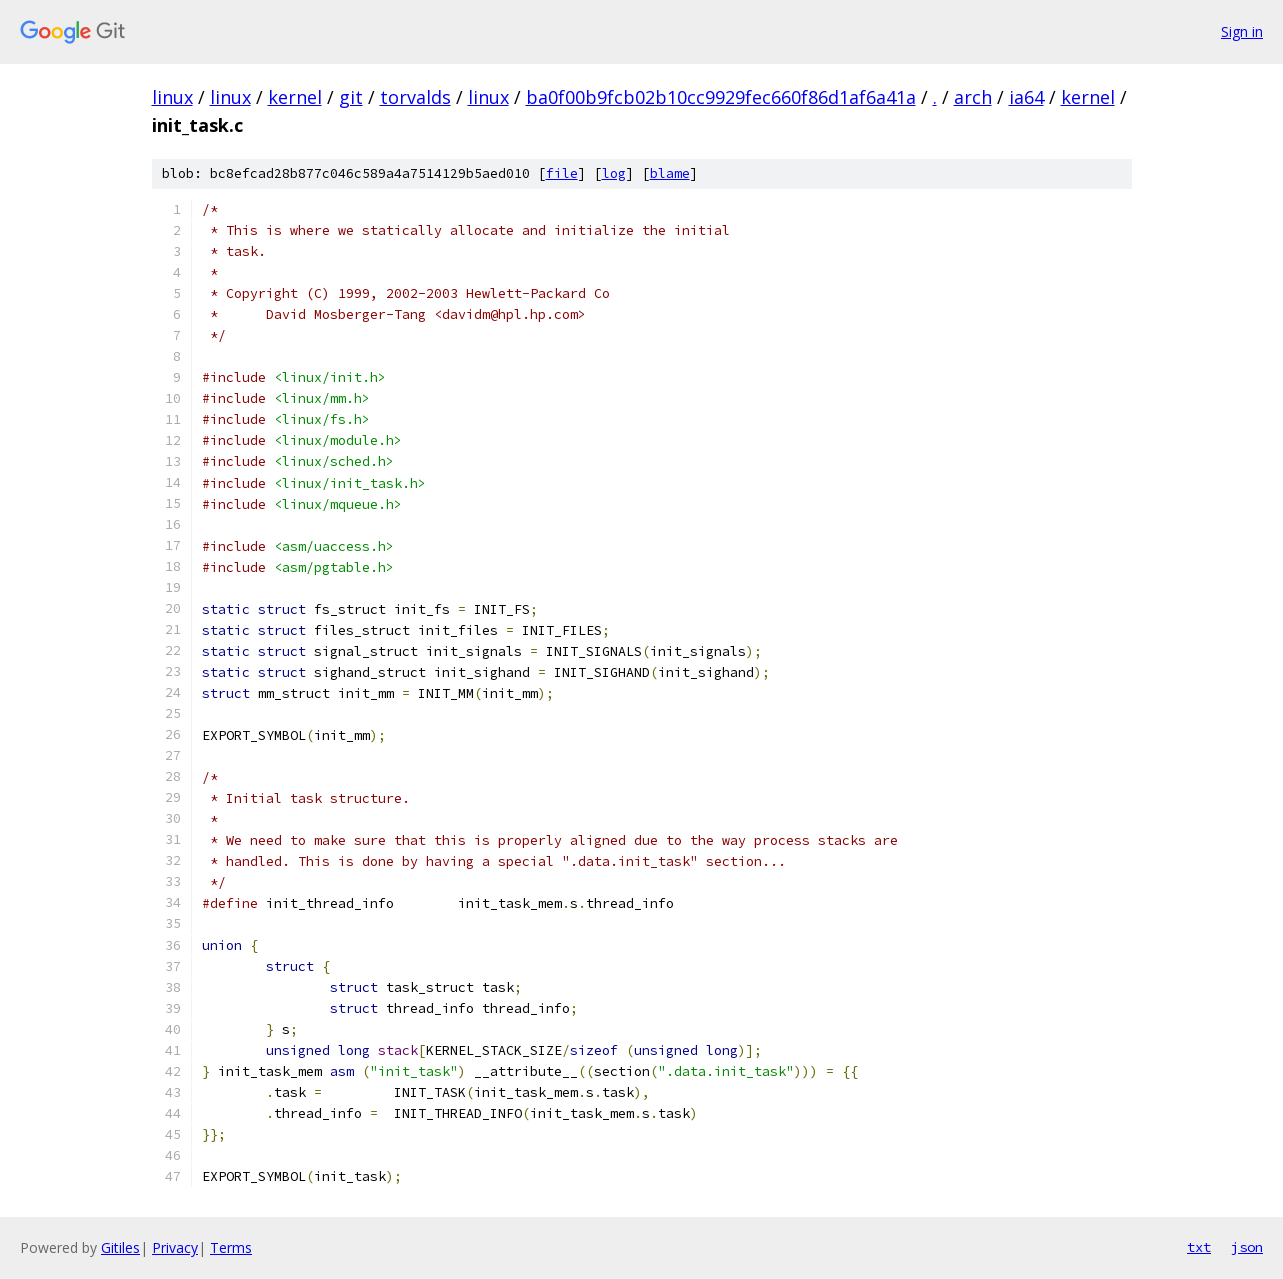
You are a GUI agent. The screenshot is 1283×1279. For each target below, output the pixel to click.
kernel (295, 97)
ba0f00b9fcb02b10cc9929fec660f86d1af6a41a (721, 97)
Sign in (1242, 31)
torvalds (415, 97)
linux (172, 97)
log (614, 173)
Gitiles (120, 1247)
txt (1199, 1247)
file (562, 173)
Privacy (175, 1247)
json (1247, 1247)
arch (973, 97)
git (351, 97)
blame (670, 173)
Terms (231, 1247)
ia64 (1026, 97)
